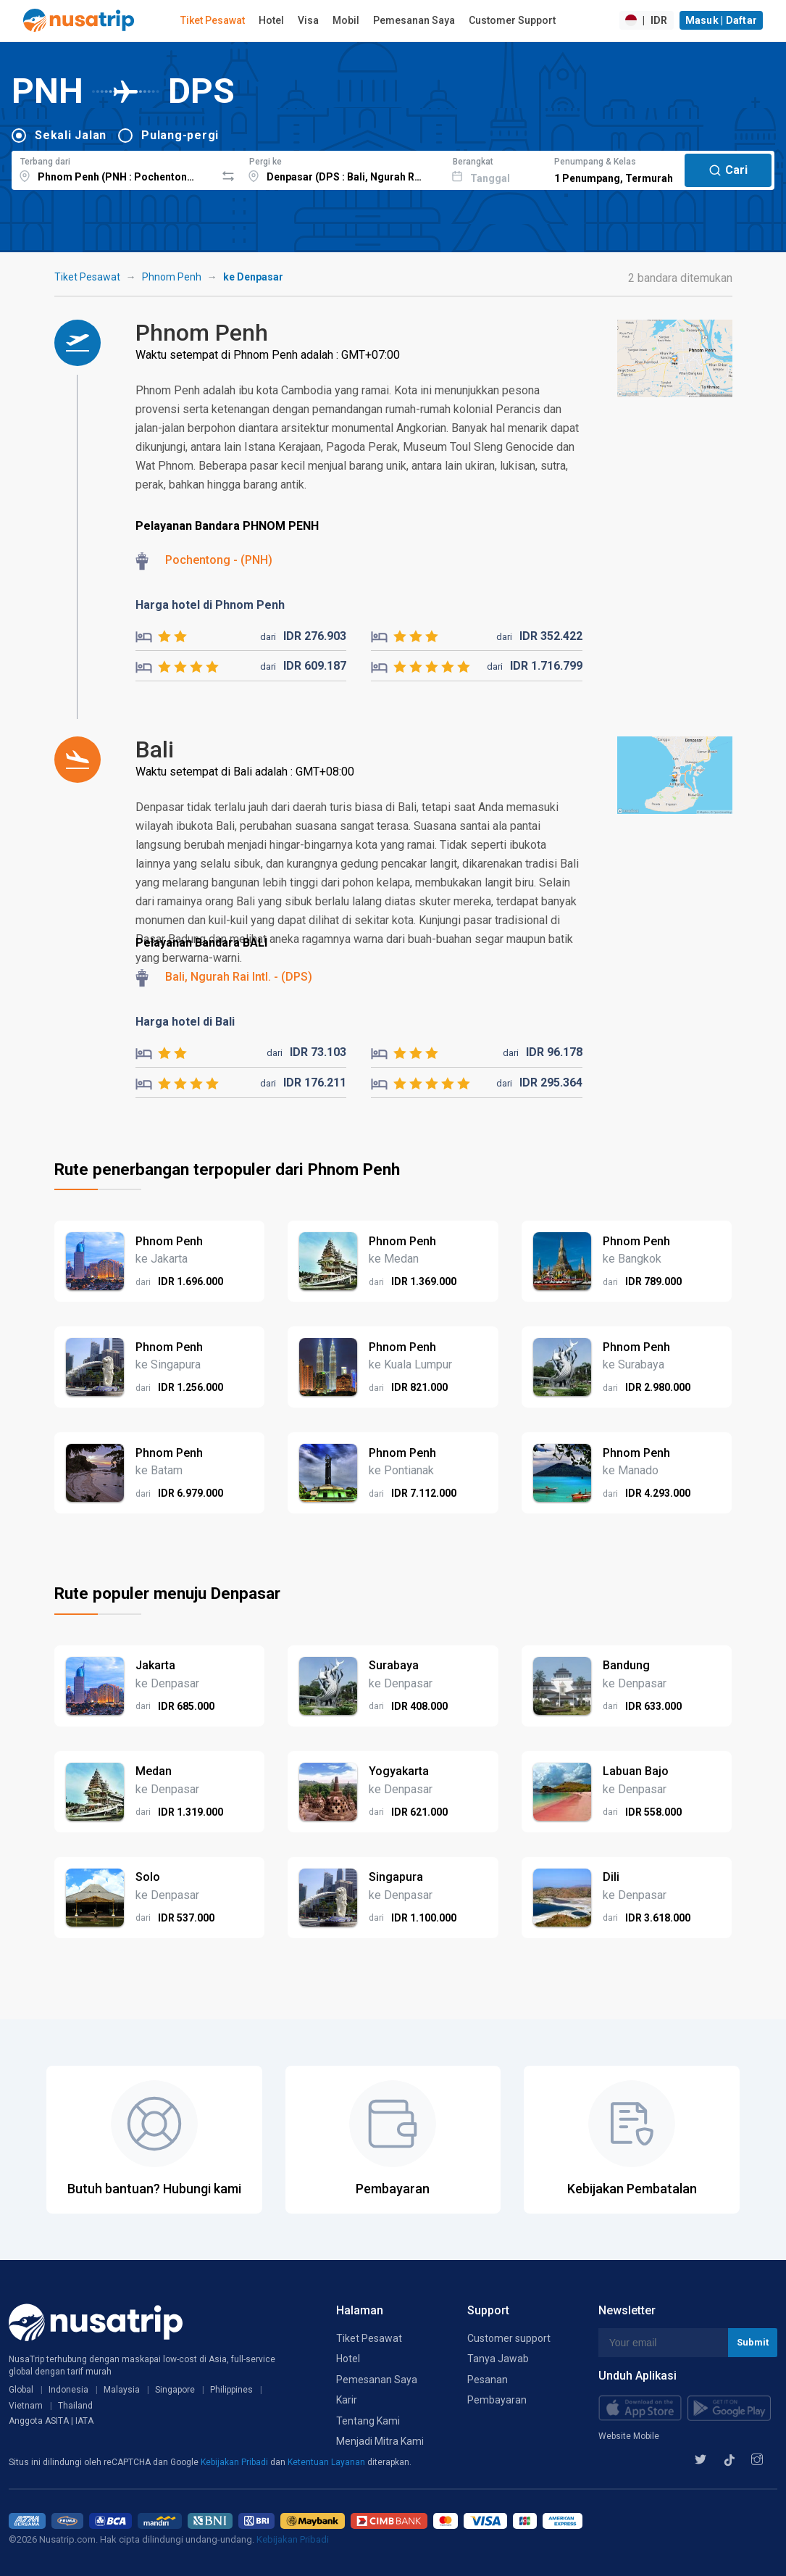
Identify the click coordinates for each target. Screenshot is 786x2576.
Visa (308, 20)
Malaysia (122, 2390)
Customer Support (512, 20)
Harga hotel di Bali (185, 1022)
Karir (346, 2400)
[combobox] (114, 168)
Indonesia (68, 2390)
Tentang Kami (368, 2421)
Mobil (346, 20)
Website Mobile (628, 2436)
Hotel (271, 20)
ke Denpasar (253, 277)
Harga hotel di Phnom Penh (210, 605)
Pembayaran (497, 2400)
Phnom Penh (171, 277)
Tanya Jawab (498, 2358)
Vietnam (26, 2406)
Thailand (75, 2406)
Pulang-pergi (180, 135)
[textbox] (114, 168)
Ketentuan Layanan (327, 2462)
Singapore (175, 2390)
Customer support (509, 2338)
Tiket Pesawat (212, 20)
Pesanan (487, 2379)
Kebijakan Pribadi (235, 2462)
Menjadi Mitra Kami (380, 2441)
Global (21, 2390)
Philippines (231, 2390)
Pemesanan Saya (414, 20)
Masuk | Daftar (721, 20)
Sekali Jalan (70, 135)
